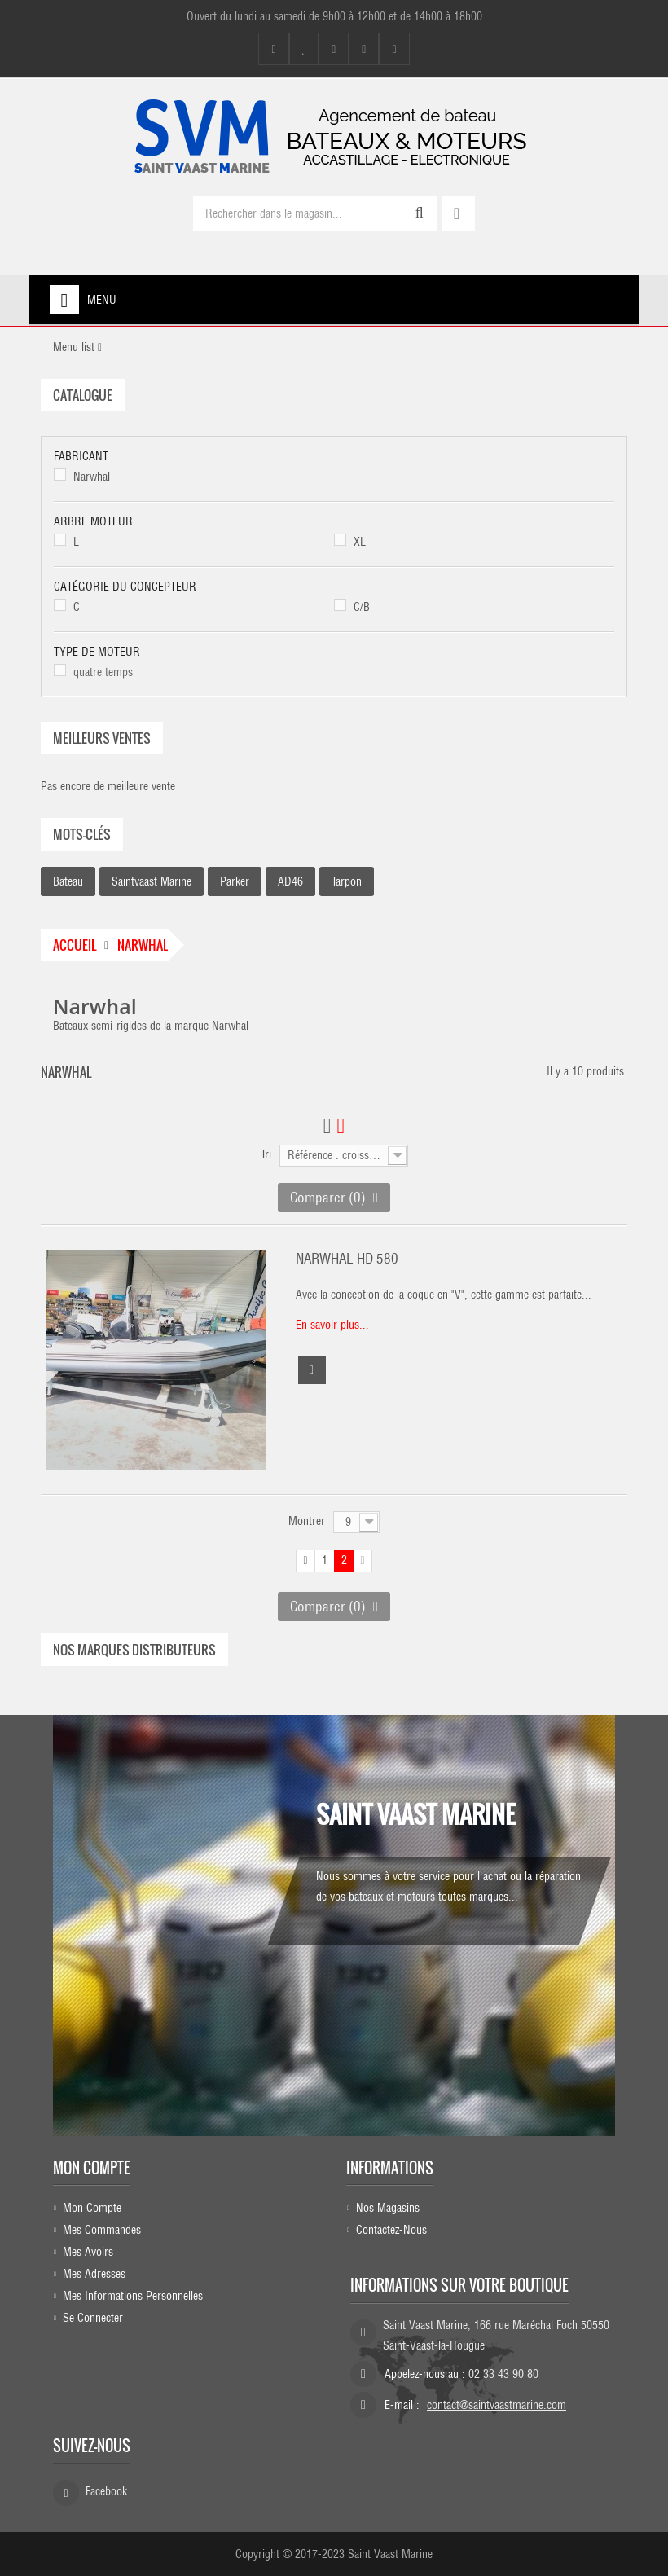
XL (360, 541)
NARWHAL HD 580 (347, 1259)
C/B (362, 607)
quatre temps (103, 672)
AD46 (290, 881)
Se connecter (93, 2317)
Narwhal (91, 476)
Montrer (306, 1521)
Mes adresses (94, 2273)
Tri (266, 1154)
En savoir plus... (332, 1324)
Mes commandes (102, 2229)
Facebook (106, 2491)
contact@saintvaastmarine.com (496, 2405)
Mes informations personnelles (133, 2295)
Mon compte (91, 2167)
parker (234, 881)
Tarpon (347, 881)
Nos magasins (388, 2207)
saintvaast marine (151, 881)
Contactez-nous (391, 2229)
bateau (68, 881)
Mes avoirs (88, 2251)
